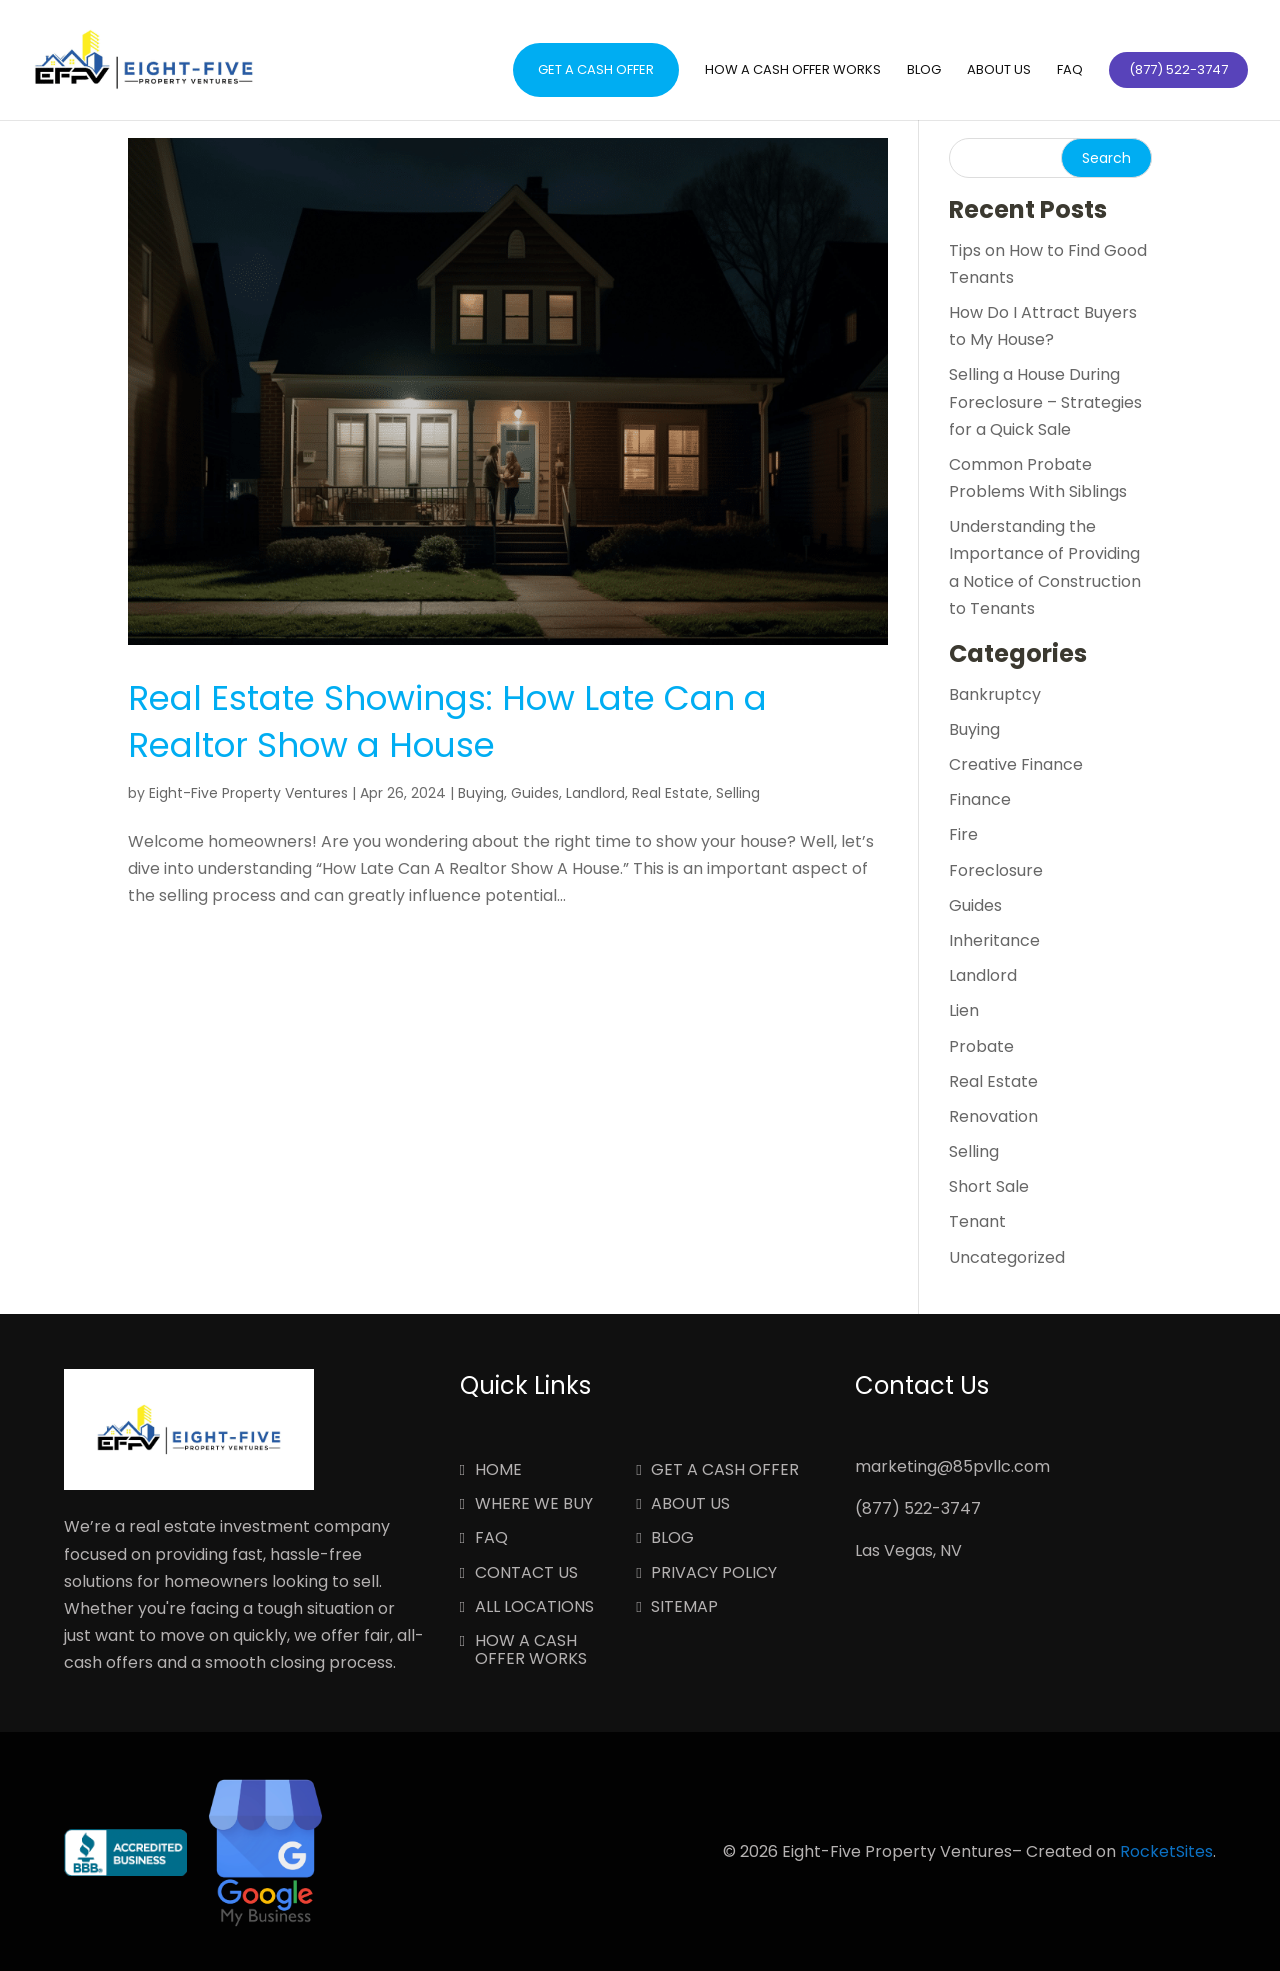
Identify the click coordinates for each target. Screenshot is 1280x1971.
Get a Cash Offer (596, 69)
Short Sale (989, 1186)
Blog (924, 71)
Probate (981, 1046)
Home (498, 1471)
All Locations (534, 1608)
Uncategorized (1007, 1257)
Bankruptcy (995, 694)
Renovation (993, 1116)
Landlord (595, 793)
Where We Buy (534, 1505)
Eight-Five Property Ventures (248, 793)
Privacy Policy (714, 1574)
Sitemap (684, 1608)
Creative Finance (1016, 764)
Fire (963, 834)
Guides (535, 793)
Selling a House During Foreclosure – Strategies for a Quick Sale (1045, 401)
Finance (980, 799)
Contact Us (526, 1574)
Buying (481, 793)
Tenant (977, 1221)
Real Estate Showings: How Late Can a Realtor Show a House (447, 722)
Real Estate (670, 793)
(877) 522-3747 (918, 1508)
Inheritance (994, 940)
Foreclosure (996, 870)
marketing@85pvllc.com (952, 1466)
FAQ (1070, 71)
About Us (999, 71)
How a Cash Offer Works (793, 71)
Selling (738, 793)
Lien (964, 1010)
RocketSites (1166, 1851)
